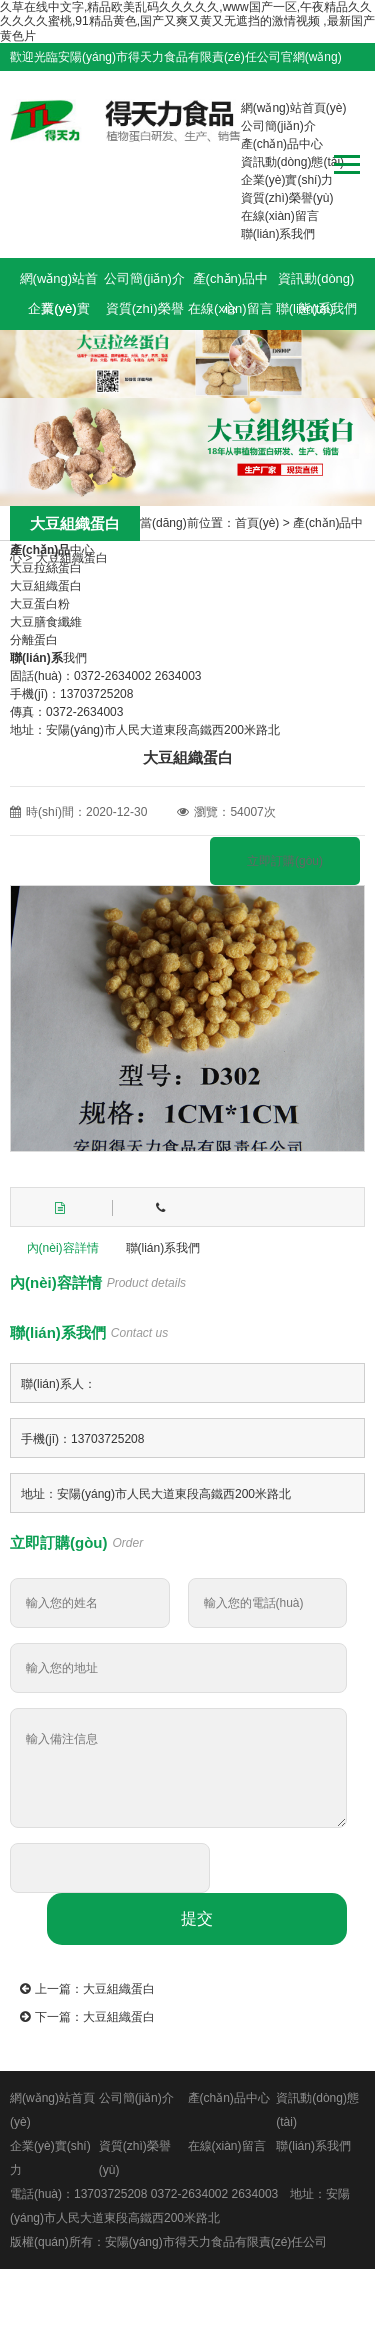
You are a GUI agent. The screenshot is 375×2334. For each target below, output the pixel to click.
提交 (197, 1918)
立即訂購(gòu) (285, 861)
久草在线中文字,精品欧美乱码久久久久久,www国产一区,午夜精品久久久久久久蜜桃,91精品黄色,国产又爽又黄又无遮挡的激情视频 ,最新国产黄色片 (187, 21)
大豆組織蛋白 (72, 558)
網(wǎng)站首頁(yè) (294, 108)
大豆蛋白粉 (40, 604)
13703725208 (110, 2194)
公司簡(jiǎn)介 (278, 126)
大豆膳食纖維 (46, 622)
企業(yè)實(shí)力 (287, 180)
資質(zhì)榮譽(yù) (287, 198)
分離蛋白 (34, 640)
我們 (48, 658)
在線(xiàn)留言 (280, 216)
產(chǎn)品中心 (282, 144)
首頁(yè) (257, 523)
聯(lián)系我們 (278, 234)
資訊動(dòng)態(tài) (292, 162)
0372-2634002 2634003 (214, 2194)
